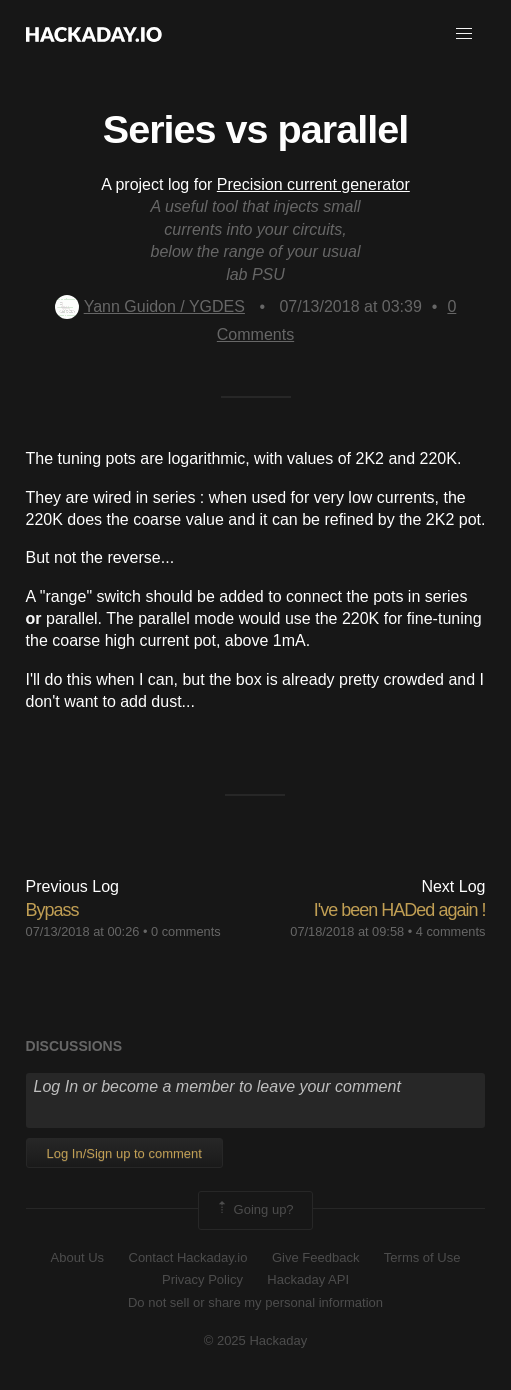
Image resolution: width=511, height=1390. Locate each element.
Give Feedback (315, 1257)
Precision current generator (313, 184)
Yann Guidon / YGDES (150, 306)
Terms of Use (422, 1257)
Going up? (254, 1210)
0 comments (186, 931)
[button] (464, 34)
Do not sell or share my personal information (255, 1302)
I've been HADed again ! (400, 910)
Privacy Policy (202, 1279)
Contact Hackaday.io (188, 1257)
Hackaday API (308, 1279)
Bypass (52, 910)
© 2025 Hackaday (256, 1340)
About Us (77, 1257)
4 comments (451, 931)
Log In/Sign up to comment (124, 1153)
